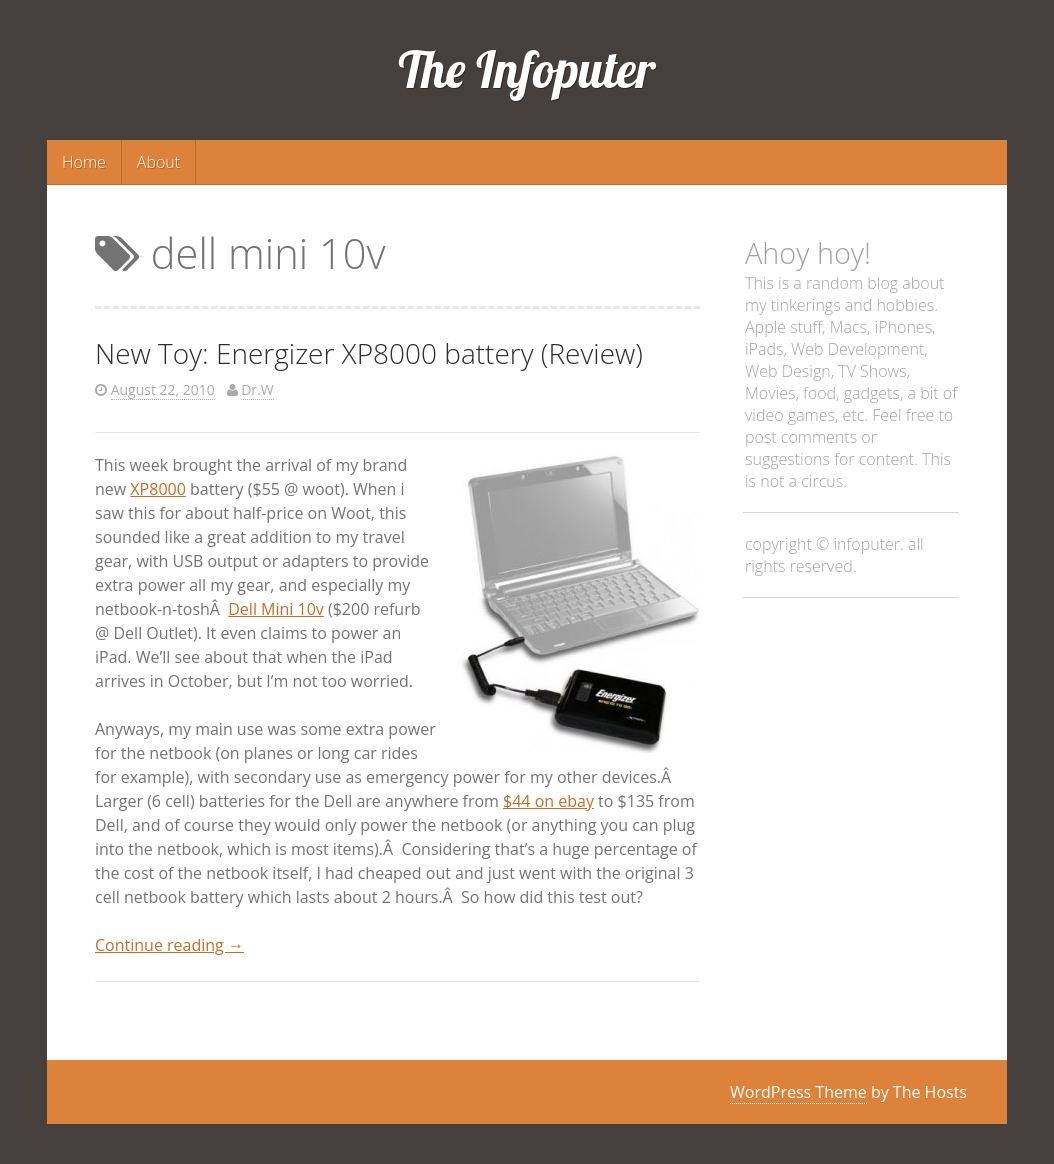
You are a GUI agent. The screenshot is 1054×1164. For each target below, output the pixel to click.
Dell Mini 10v (276, 609)
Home (84, 162)
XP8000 (157, 489)
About (158, 162)
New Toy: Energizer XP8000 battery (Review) (369, 353)
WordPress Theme (798, 1092)
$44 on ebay (548, 801)
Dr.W (257, 389)
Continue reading (169, 945)
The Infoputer (527, 69)
